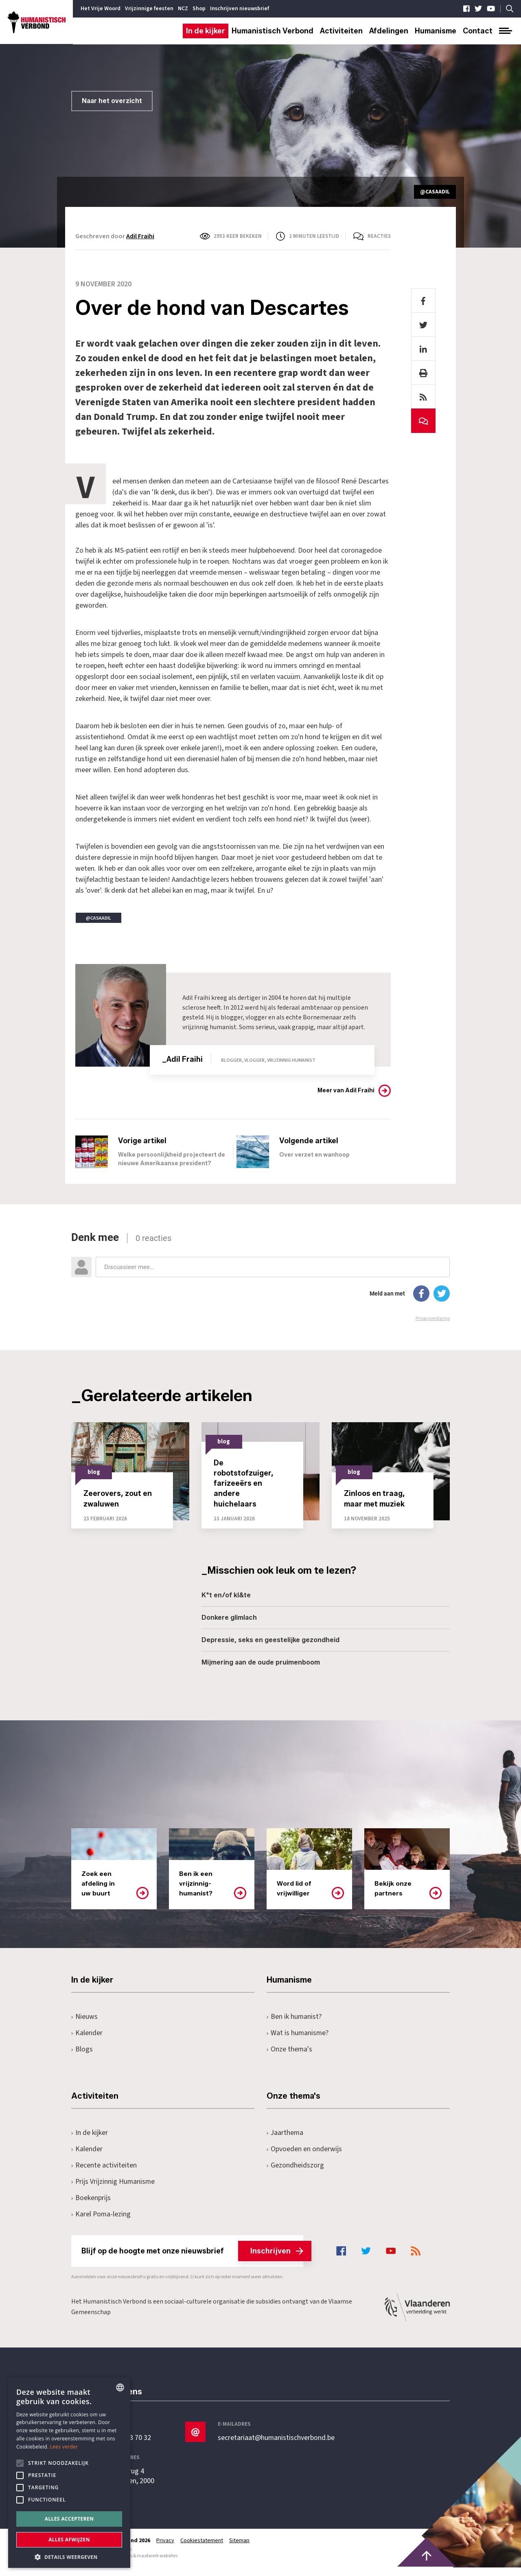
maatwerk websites (157, 2564)
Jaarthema (285, 2141)
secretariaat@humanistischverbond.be (276, 2446)
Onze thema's (290, 2058)
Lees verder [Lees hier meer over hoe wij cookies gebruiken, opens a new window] (64, 2446)
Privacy (166, 2549)
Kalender (87, 2041)
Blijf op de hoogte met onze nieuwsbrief (192, 2259)
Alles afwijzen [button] (69, 2539)
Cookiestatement (202, 2549)
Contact (478, 30)
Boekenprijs (91, 2206)
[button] (69, 2556)
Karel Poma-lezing (101, 2223)
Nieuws (84, 2025)
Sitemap (240, 2549)
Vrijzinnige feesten (149, 8)
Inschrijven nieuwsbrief (239, 8)
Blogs (82, 2058)
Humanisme (435, 30)
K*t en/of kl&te (226, 1604)
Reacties (379, 236)
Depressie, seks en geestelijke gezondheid (270, 1648)
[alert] (69, 2472)
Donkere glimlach (229, 1626)
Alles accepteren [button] (69, 2518)
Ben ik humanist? (294, 2025)
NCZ (183, 8)
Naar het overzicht (112, 101)
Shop (199, 8)
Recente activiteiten (104, 2174)
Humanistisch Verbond (272, 30)
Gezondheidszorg (295, 2174)
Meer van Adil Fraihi (345, 1090)
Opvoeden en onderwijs (304, 2157)
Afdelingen (388, 30)
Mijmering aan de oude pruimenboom (260, 1671)
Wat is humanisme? (298, 2041)
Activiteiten (341, 30)
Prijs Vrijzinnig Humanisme (113, 2190)
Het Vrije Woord (100, 8)
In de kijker (205, 30)
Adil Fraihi (140, 236)
